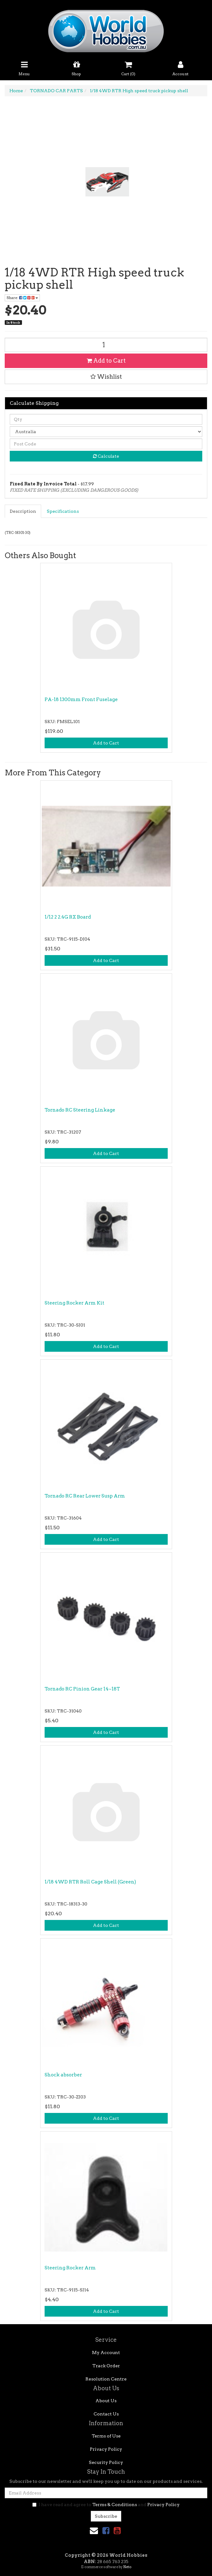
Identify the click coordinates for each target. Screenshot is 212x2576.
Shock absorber (63, 2075)
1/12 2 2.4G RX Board (68, 917)
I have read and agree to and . (106, 2504)
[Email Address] (106, 2493)
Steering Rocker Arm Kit (74, 1303)
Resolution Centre (106, 2378)
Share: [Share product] (22, 297)
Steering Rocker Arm (70, 2268)
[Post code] (106, 444)
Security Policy (106, 2462)
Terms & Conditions (114, 2504)
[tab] (23, 511)
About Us (106, 2400)
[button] (106, 377)
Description (23, 511)
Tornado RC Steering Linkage (80, 1110)
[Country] (106, 431)
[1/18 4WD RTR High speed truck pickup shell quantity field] (106, 345)
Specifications (63, 511)
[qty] (106, 419)
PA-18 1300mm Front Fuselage (81, 699)
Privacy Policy (106, 2449)
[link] (105, 2530)
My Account (106, 2352)
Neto (127, 2567)
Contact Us (106, 2413)
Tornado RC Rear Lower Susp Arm (85, 1496)
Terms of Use (106, 2435)
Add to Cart (106, 360)
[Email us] (94, 2530)
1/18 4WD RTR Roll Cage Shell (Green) (90, 1882)
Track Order (106, 2365)
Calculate (106, 456)
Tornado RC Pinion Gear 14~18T (82, 1689)
